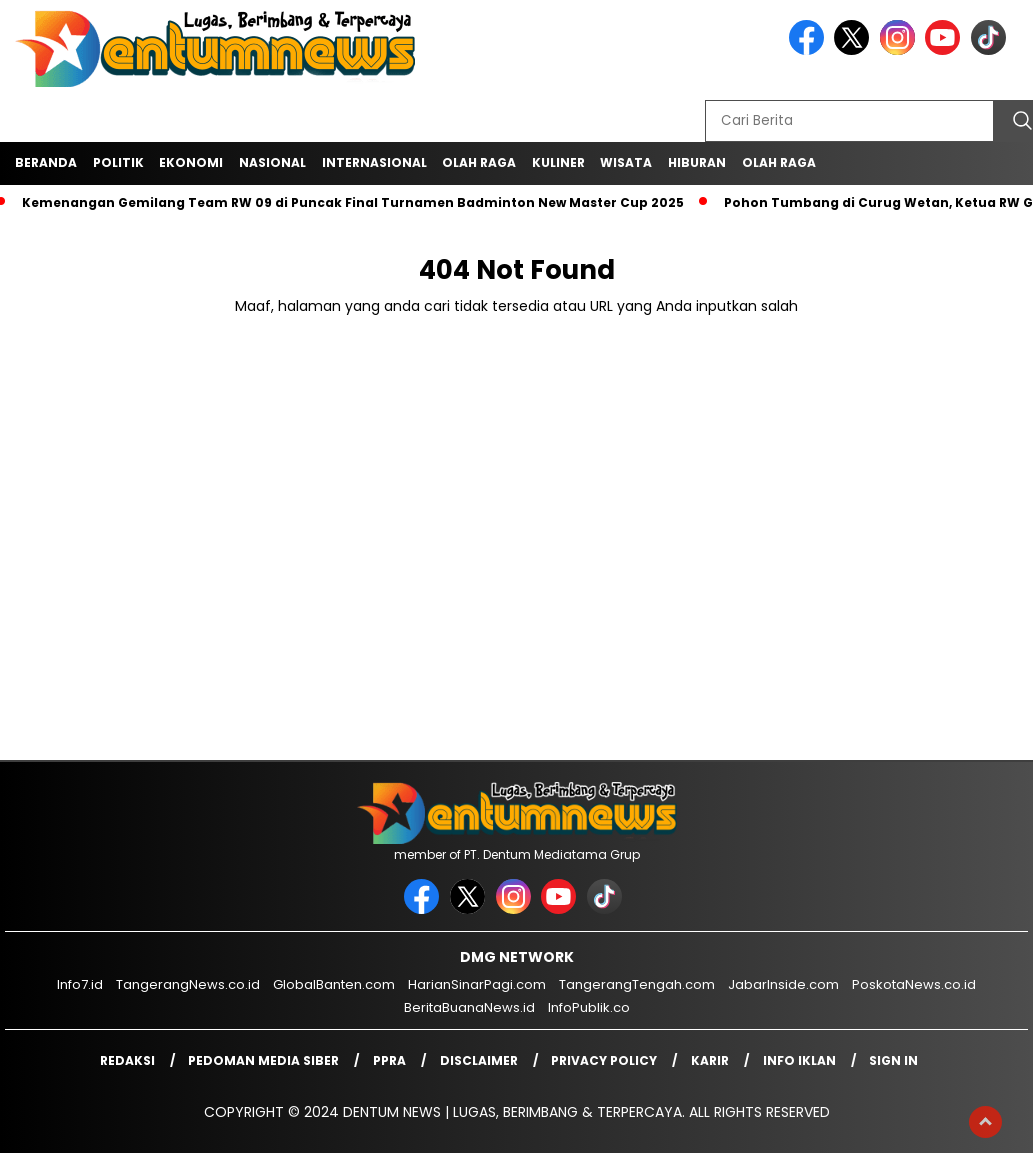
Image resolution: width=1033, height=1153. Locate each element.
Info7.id (80, 984)
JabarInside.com (783, 984)
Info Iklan (799, 1060)
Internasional (374, 162)
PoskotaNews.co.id (914, 984)
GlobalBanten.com (334, 984)
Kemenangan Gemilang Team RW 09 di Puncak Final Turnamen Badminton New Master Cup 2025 (353, 202)
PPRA (389, 1060)
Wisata (626, 162)
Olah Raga (479, 162)
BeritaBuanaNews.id (469, 1007)
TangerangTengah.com (637, 984)
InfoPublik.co (589, 1007)
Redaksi (127, 1060)
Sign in (893, 1060)
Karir (710, 1060)
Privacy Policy (604, 1060)
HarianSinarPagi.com (477, 984)
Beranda (46, 162)
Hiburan (697, 162)
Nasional (272, 162)
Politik (118, 162)
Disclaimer (479, 1060)
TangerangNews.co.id (188, 984)
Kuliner (558, 162)
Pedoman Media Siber (263, 1060)
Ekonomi (191, 162)
